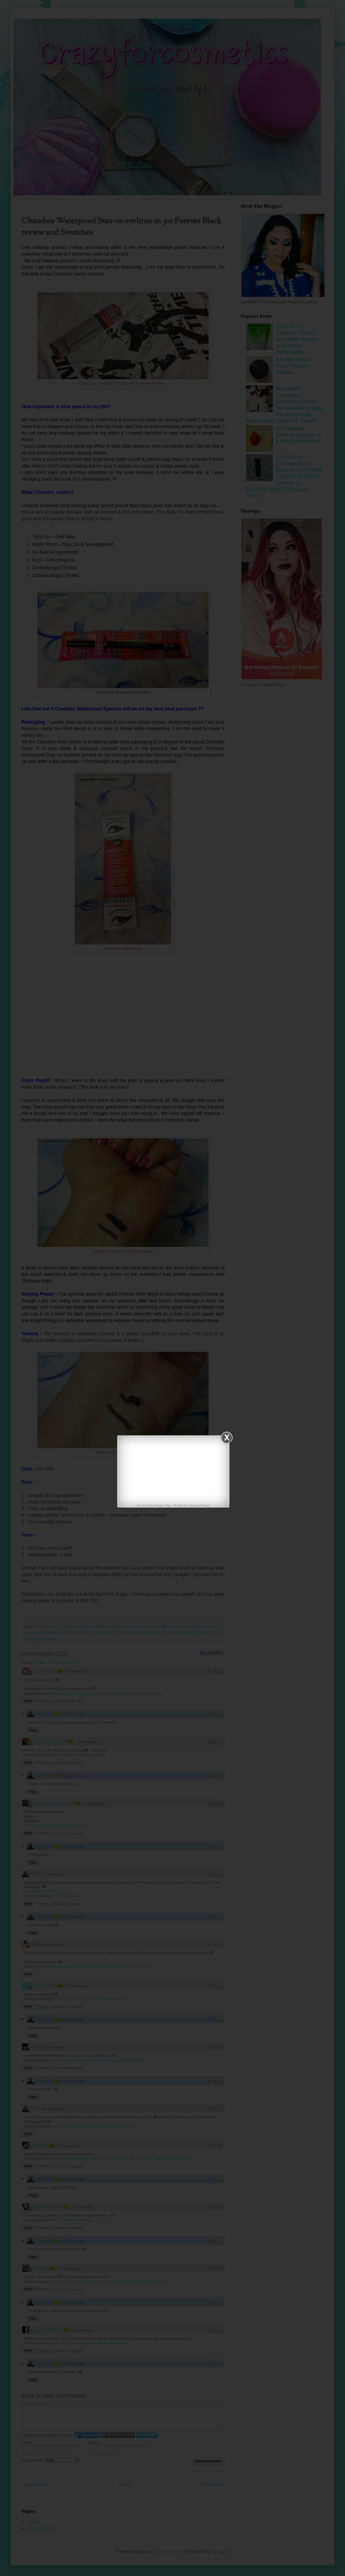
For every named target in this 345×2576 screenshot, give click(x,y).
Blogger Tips (162, 1505)
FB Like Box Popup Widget (191, 1505)
